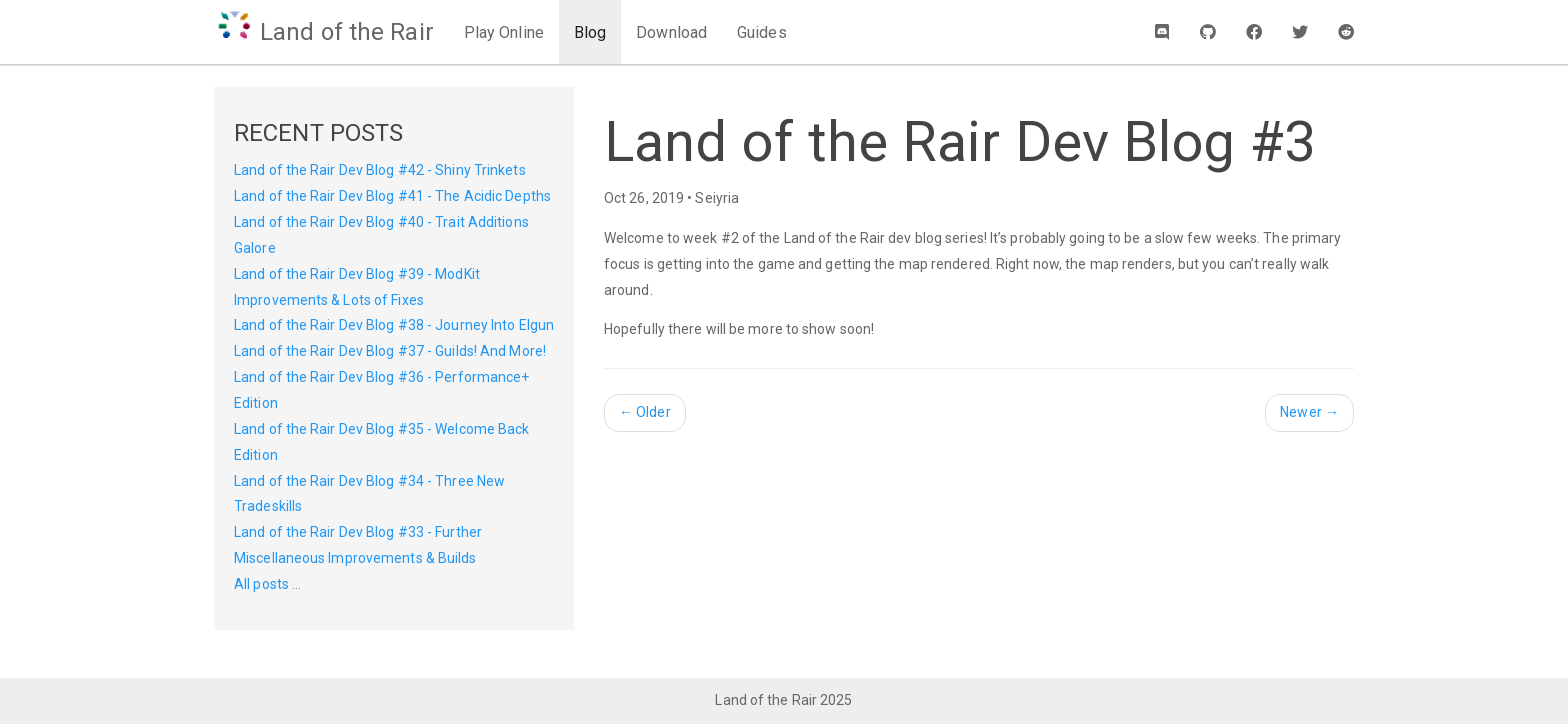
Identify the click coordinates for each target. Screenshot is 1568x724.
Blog (590, 32)
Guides (762, 32)
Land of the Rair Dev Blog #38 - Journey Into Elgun (394, 325)
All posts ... (267, 584)
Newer (1309, 412)
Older (645, 412)
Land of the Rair (324, 32)
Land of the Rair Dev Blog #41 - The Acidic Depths (392, 196)
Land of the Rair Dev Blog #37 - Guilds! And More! (390, 351)
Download (671, 32)
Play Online (504, 32)
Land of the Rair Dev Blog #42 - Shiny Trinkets (380, 170)
